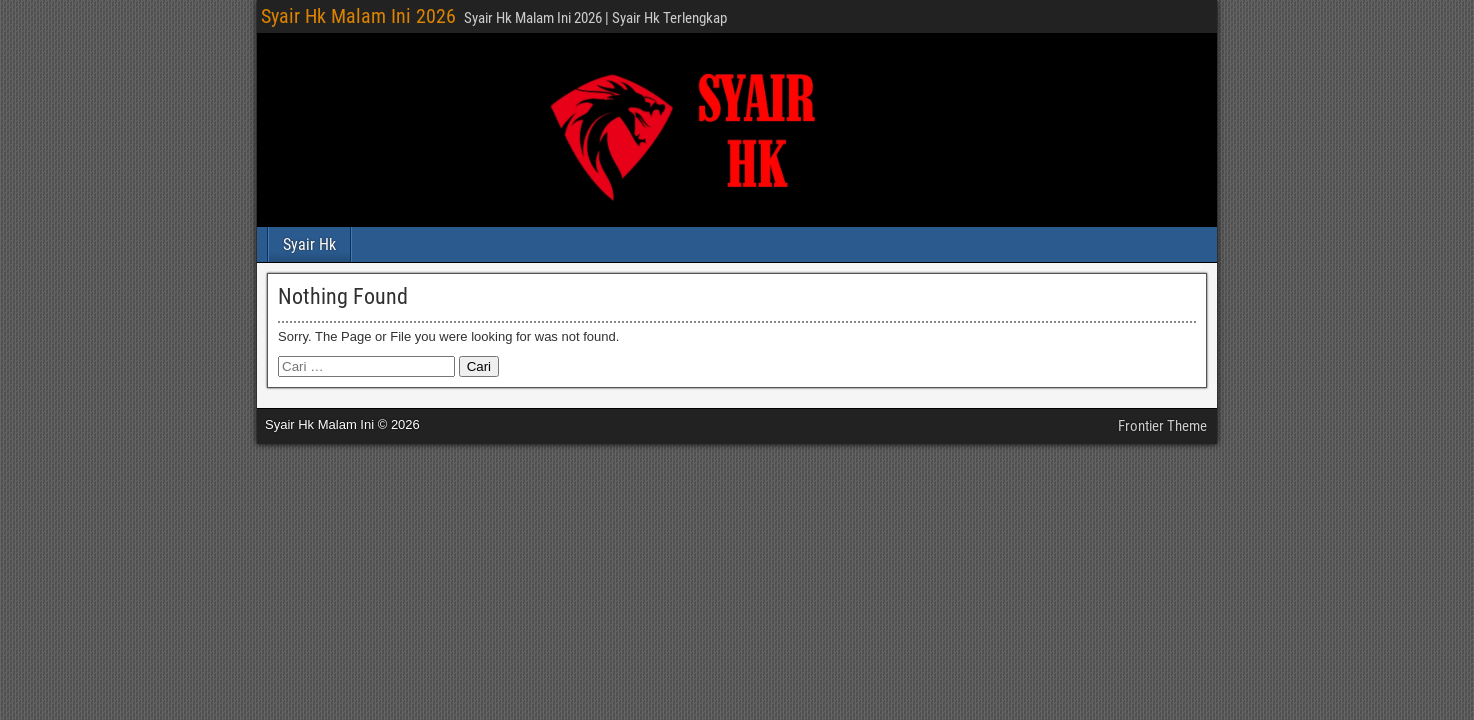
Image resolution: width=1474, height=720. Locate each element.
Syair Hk (309, 244)
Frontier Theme (1162, 426)
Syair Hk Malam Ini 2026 (358, 16)
